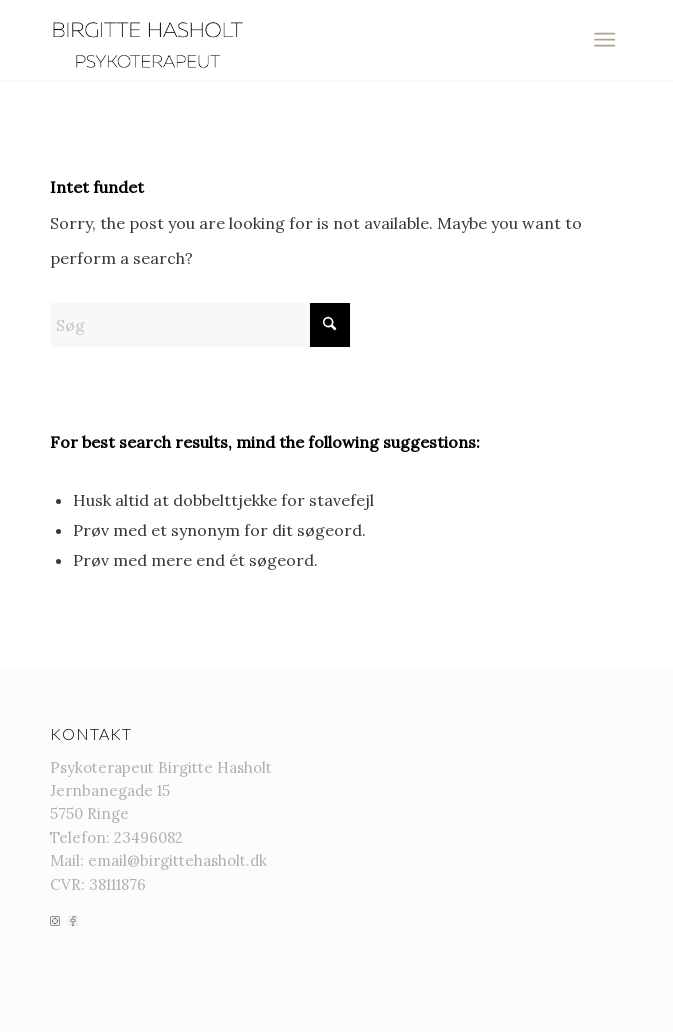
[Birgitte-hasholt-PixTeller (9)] (279, 40)
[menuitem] (604, 40)
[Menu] (604, 40)
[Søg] (200, 325)
